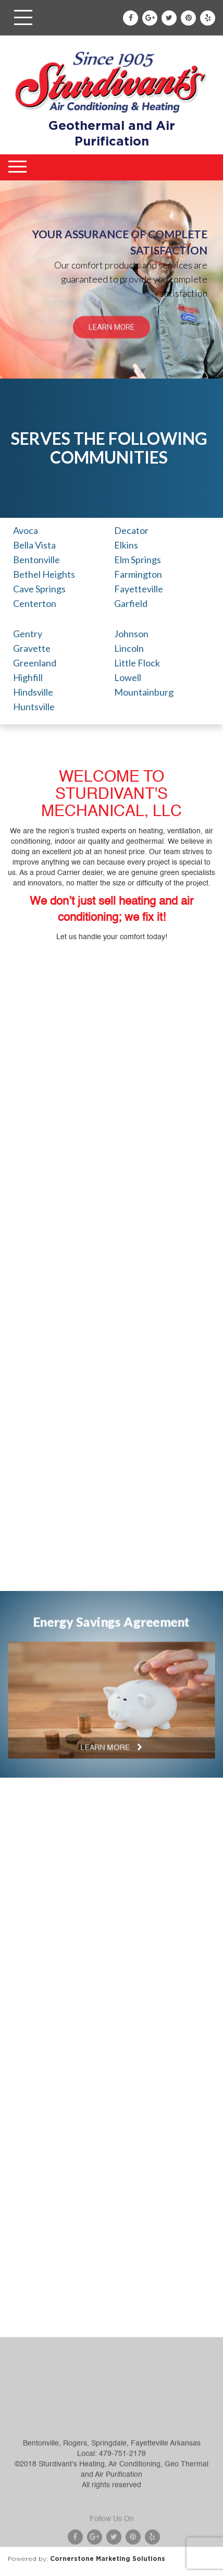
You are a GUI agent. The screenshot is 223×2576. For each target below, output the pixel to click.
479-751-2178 (122, 2489)
